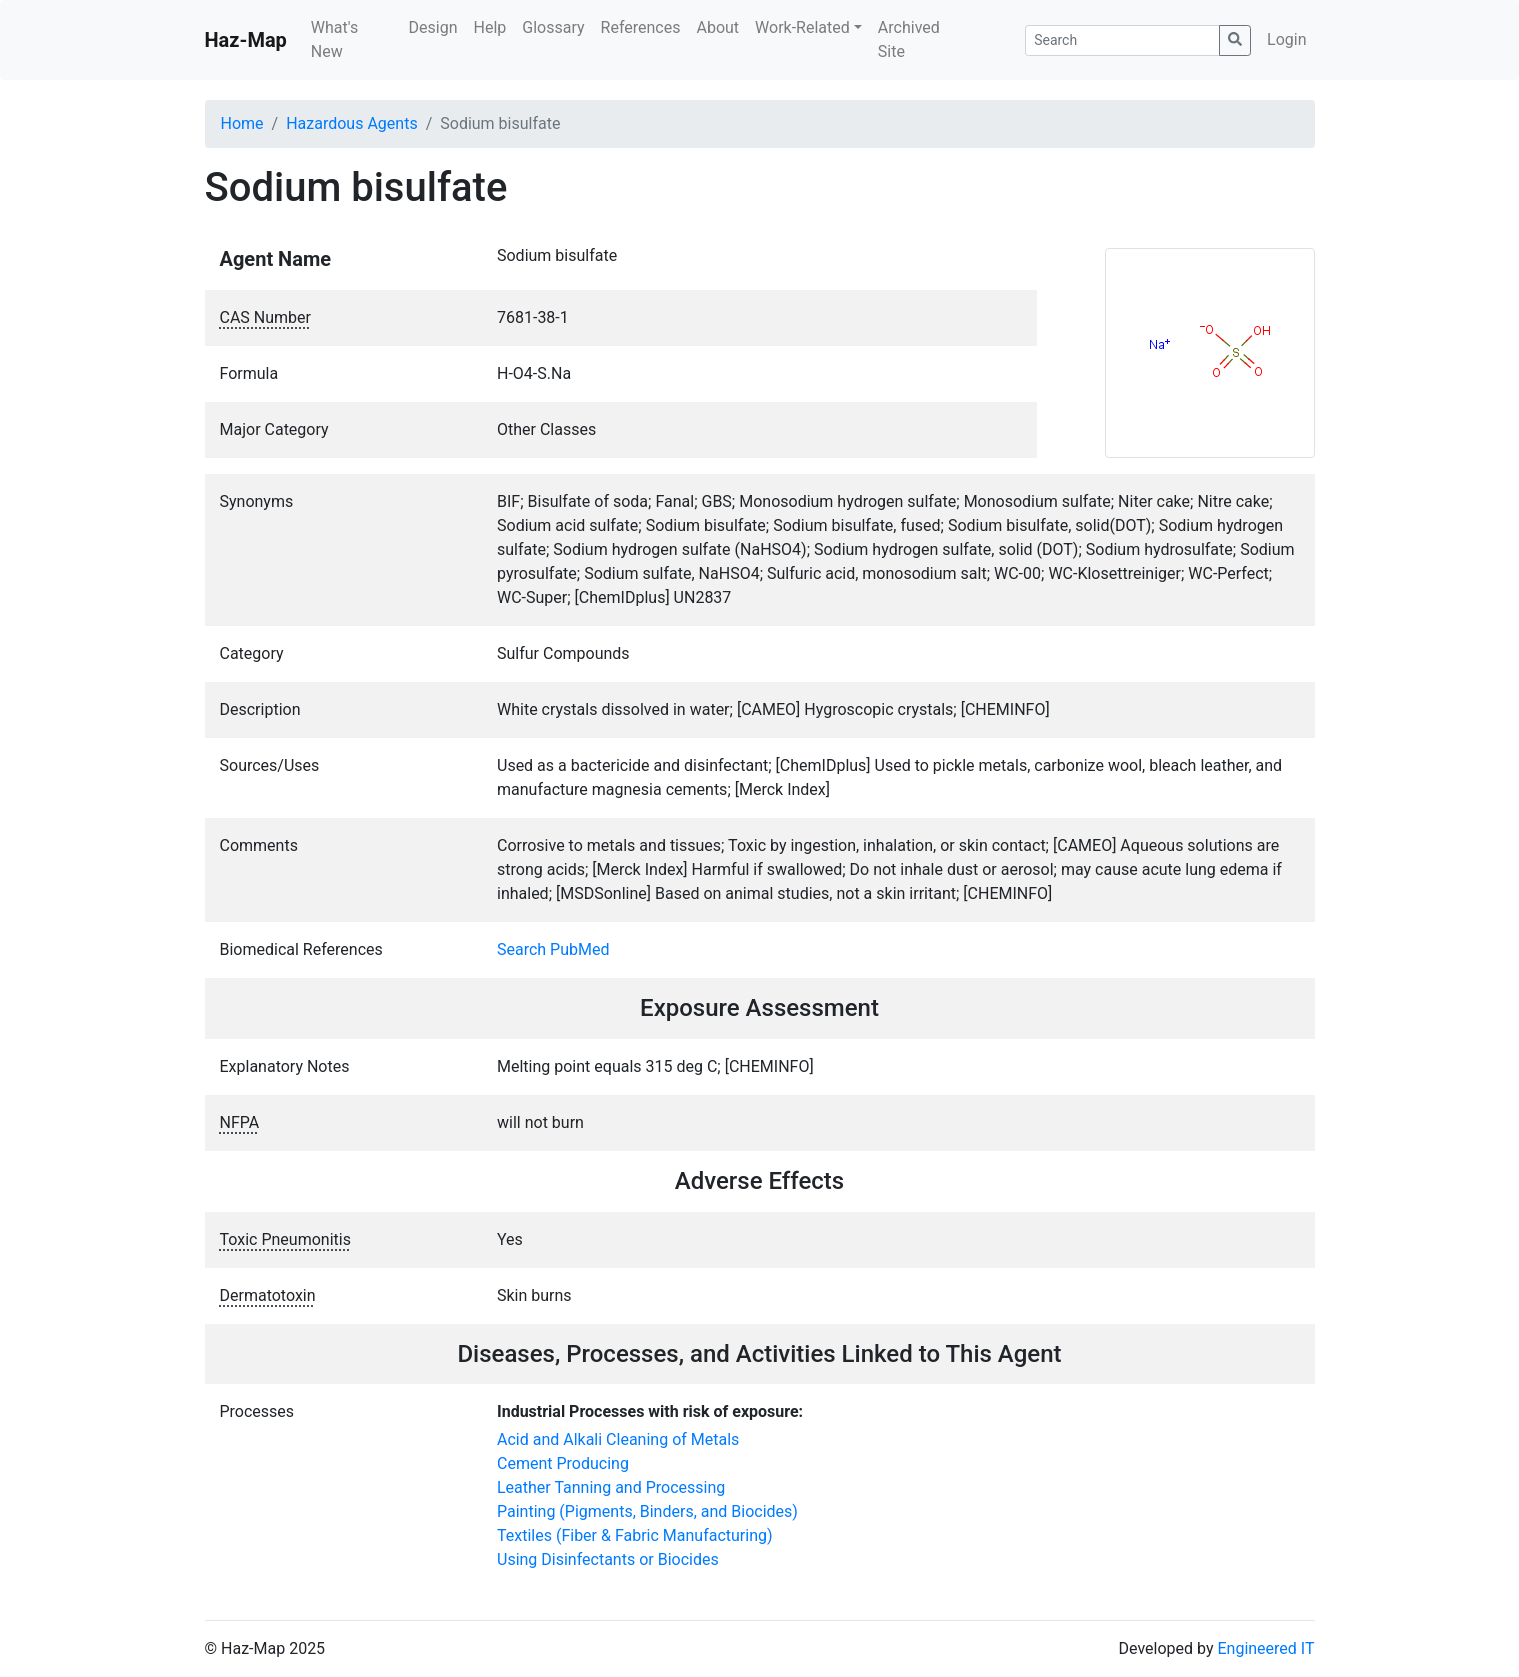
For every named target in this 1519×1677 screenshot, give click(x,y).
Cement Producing (563, 1463)
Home (242, 123)
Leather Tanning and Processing (611, 1487)
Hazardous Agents (351, 123)
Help (489, 27)
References (641, 27)
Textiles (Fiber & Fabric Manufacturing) (635, 1535)
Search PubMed (553, 949)
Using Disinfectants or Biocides (608, 1559)
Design (433, 27)
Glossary (553, 27)
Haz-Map (246, 40)
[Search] (1122, 40)
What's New (334, 39)
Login (1286, 39)
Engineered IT (1265, 1648)
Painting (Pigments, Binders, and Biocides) (647, 1511)
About (717, 27)
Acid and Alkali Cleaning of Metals (618, 1439)
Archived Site (909, 39)
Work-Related (802, 27)
